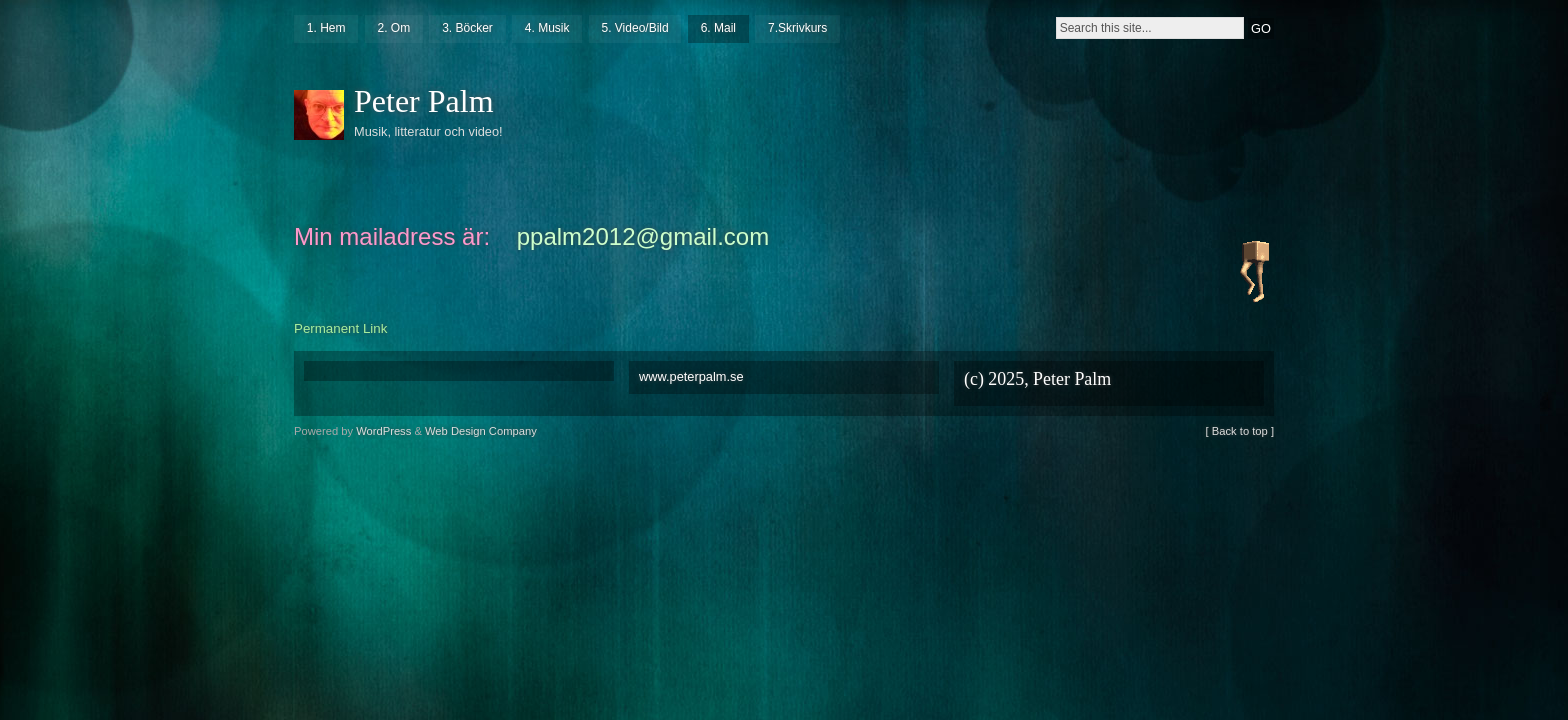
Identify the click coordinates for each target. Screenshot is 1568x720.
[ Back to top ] (1240, 431)
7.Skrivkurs (797, 28)
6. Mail (718, 28)
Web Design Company (481, 431)
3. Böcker (467, 28)
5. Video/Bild (634, 28)
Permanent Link (340, 328)
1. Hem (326, 28)
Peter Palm (424, 101)
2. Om (393, 28)
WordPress (383, 431)
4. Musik (547, 28)
